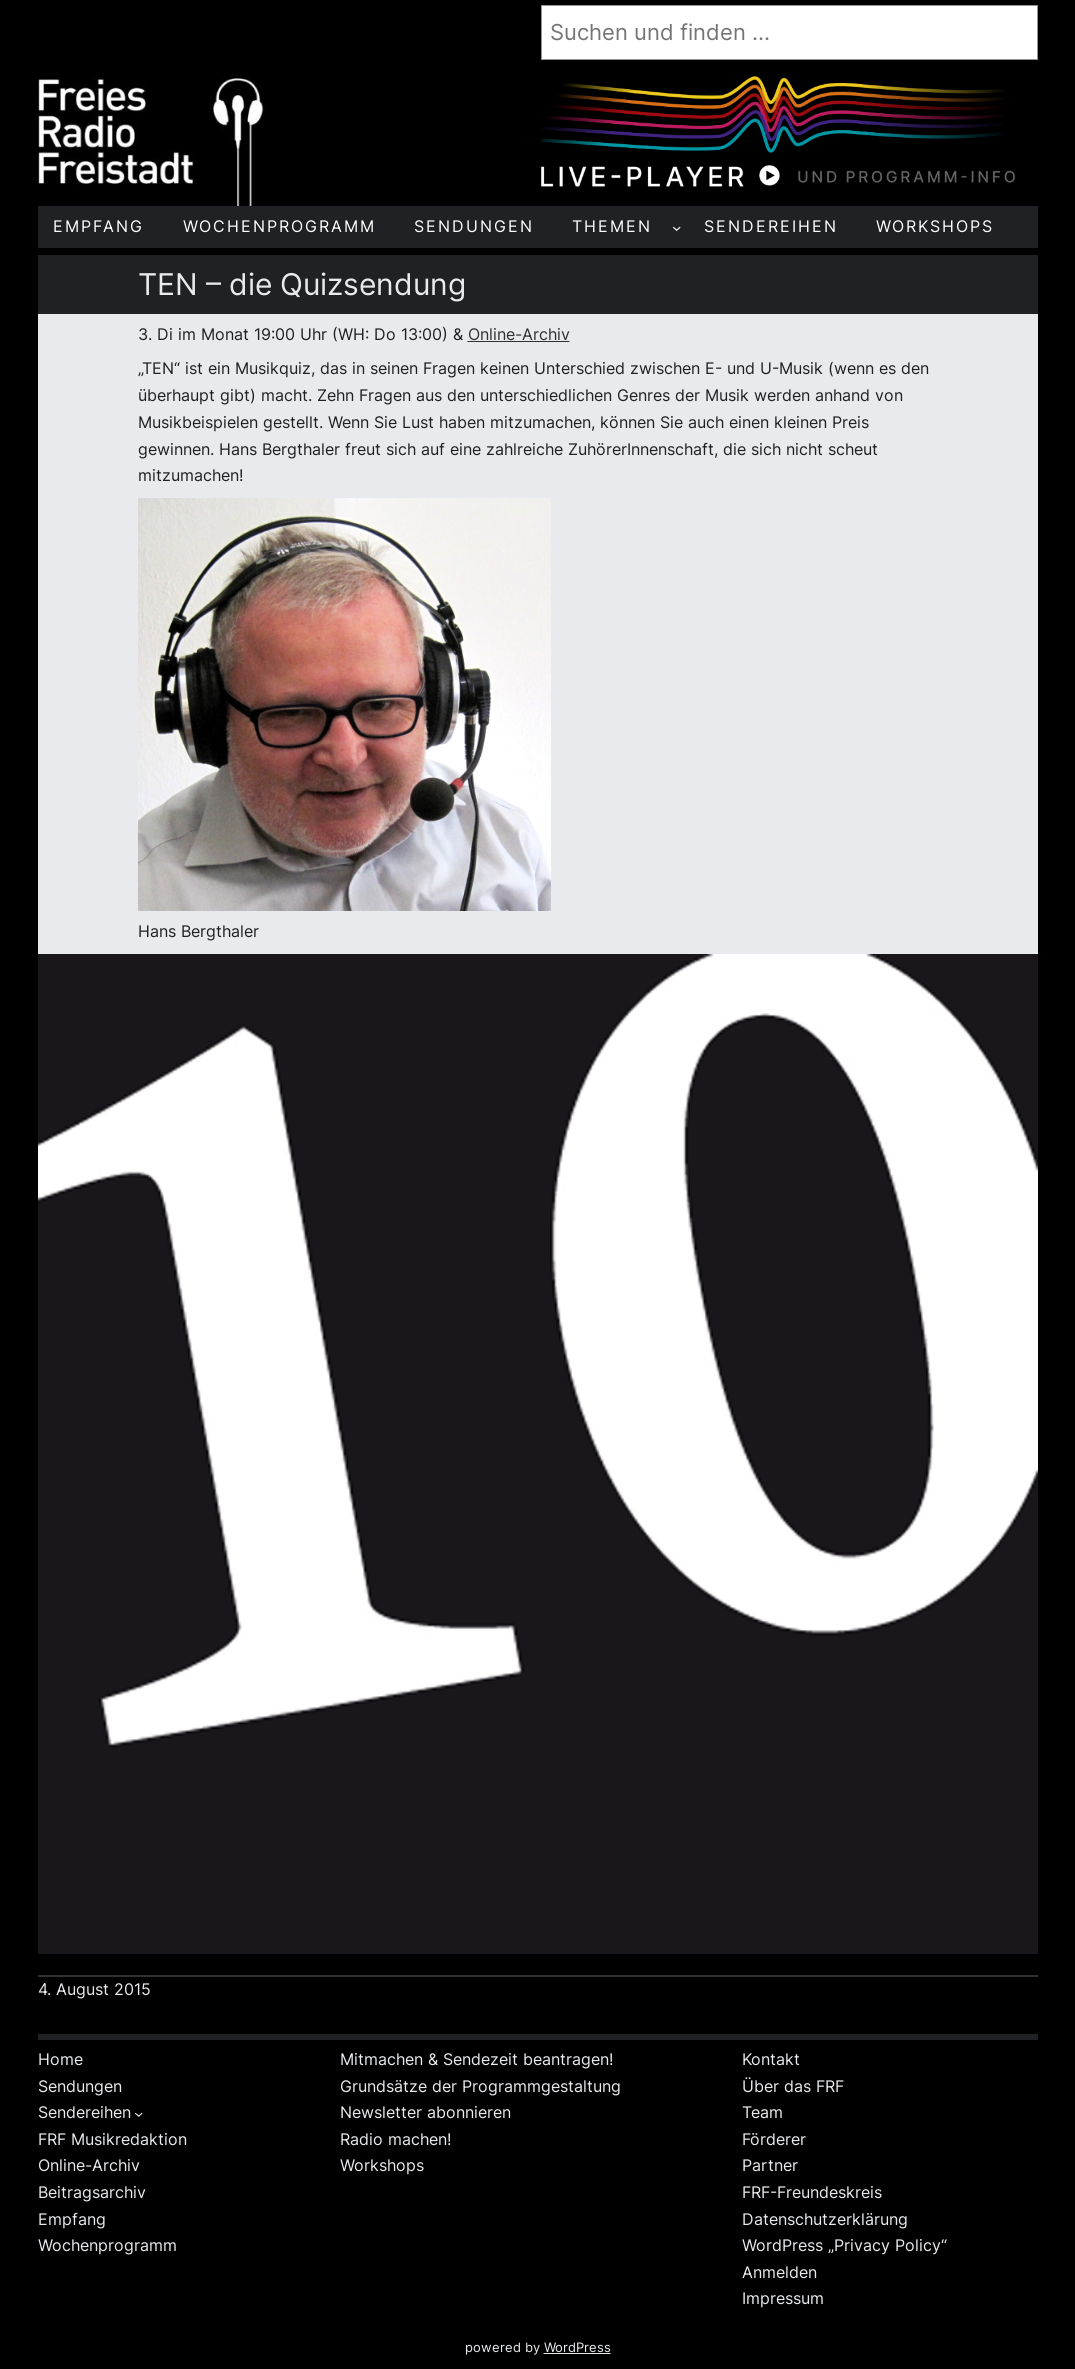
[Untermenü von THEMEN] (676, 226)
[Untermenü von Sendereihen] (138, 2113)
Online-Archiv (519, 334)
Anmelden (779, 2272)
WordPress (577, 2347)
